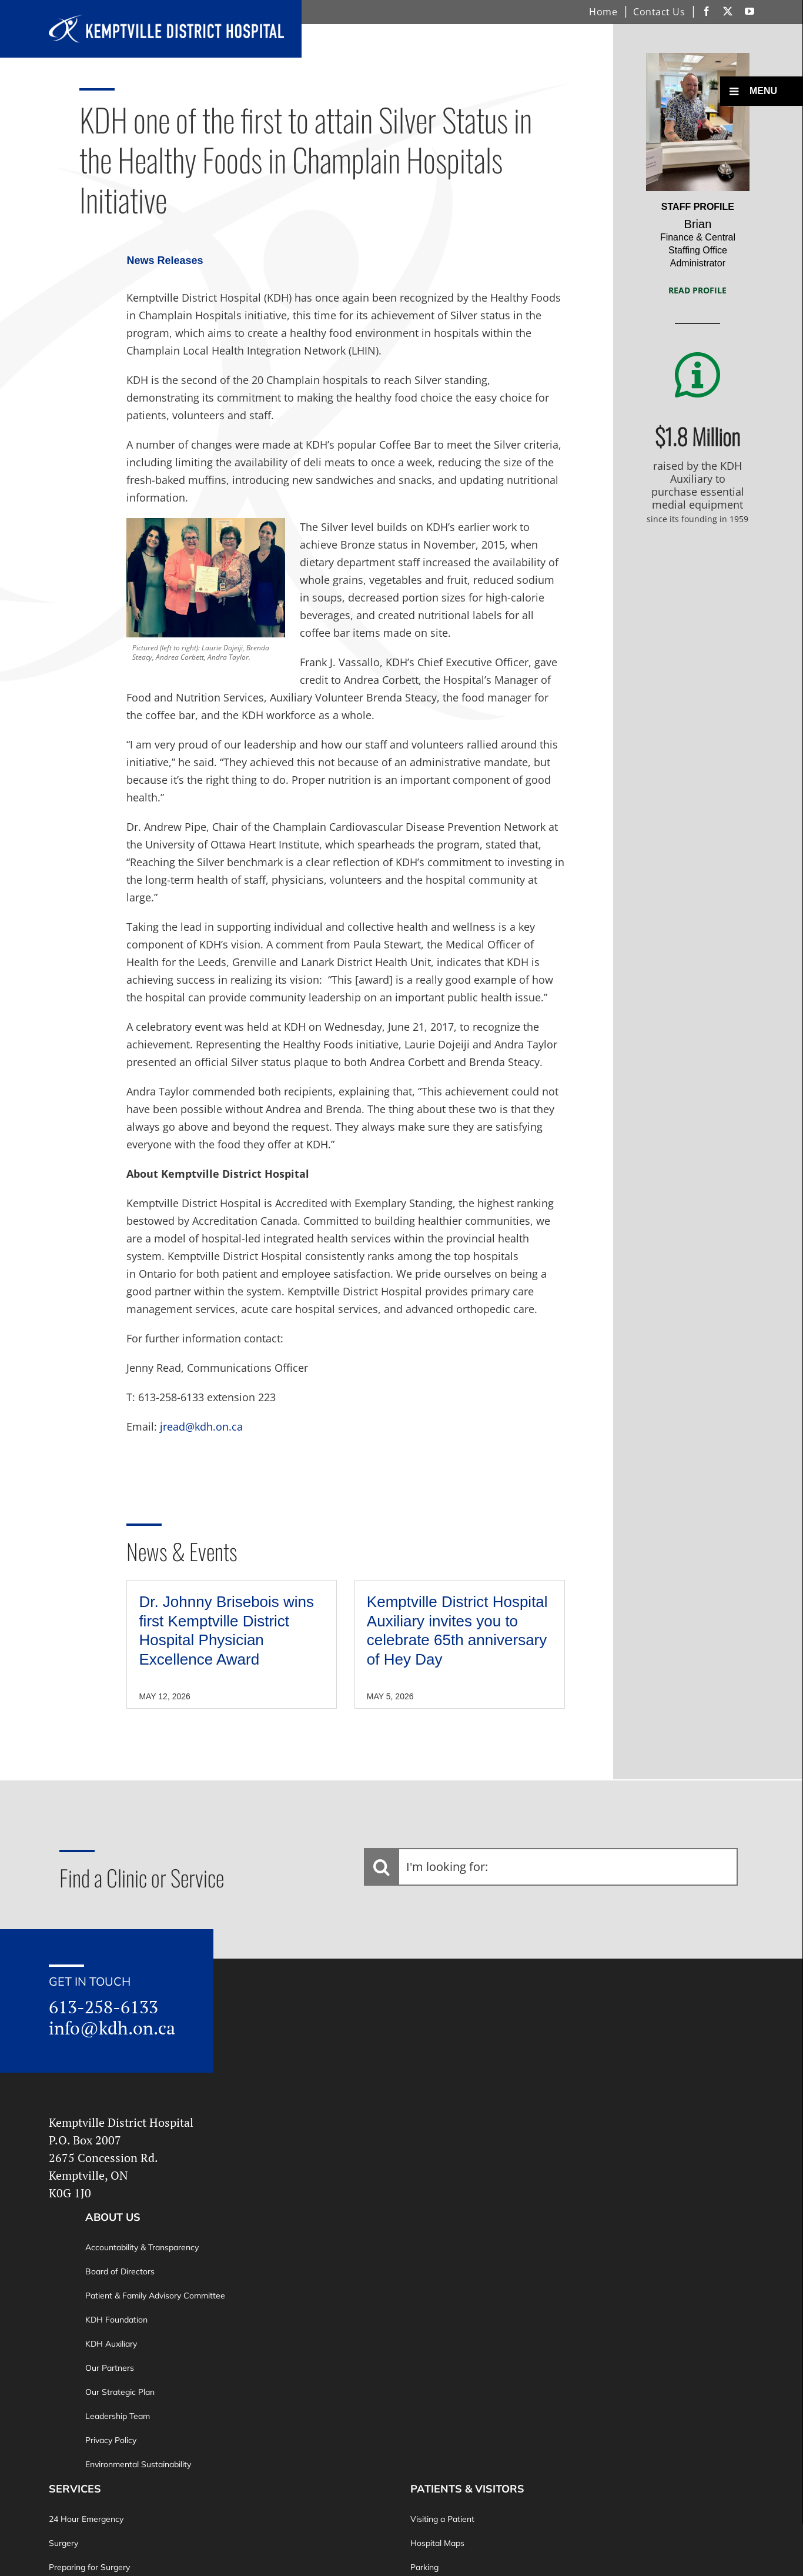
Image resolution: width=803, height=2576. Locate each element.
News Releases (164, 260)
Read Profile (697, 290)
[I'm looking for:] (551, 1867)
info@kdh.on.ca (112, 2028)
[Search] (381, 1867)
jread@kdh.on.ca (201, 1426)
